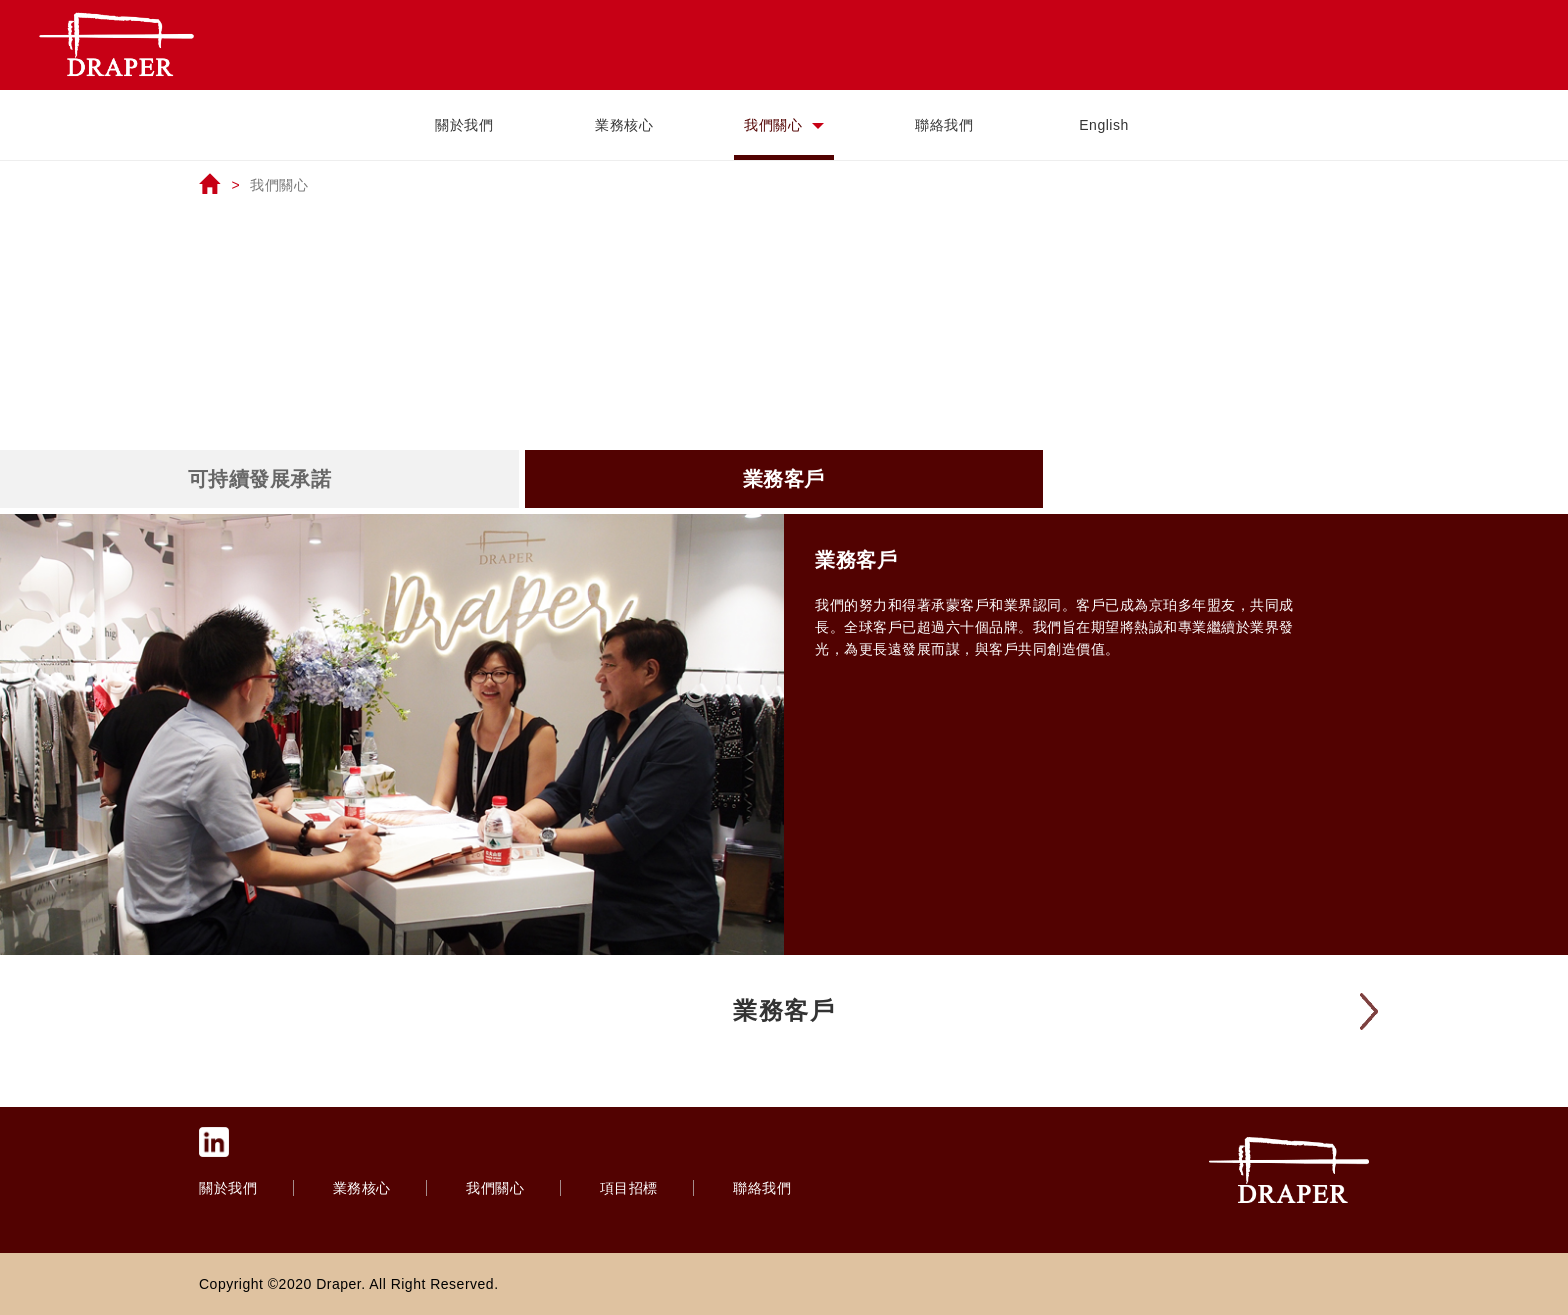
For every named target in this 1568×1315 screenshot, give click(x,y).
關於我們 (464, 125)
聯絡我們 (944, 125)
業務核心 (624, 125)
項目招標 (631, 1188)
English (1103, 125)
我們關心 (784, 125)
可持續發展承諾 (260, 479)
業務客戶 (784, 479)
